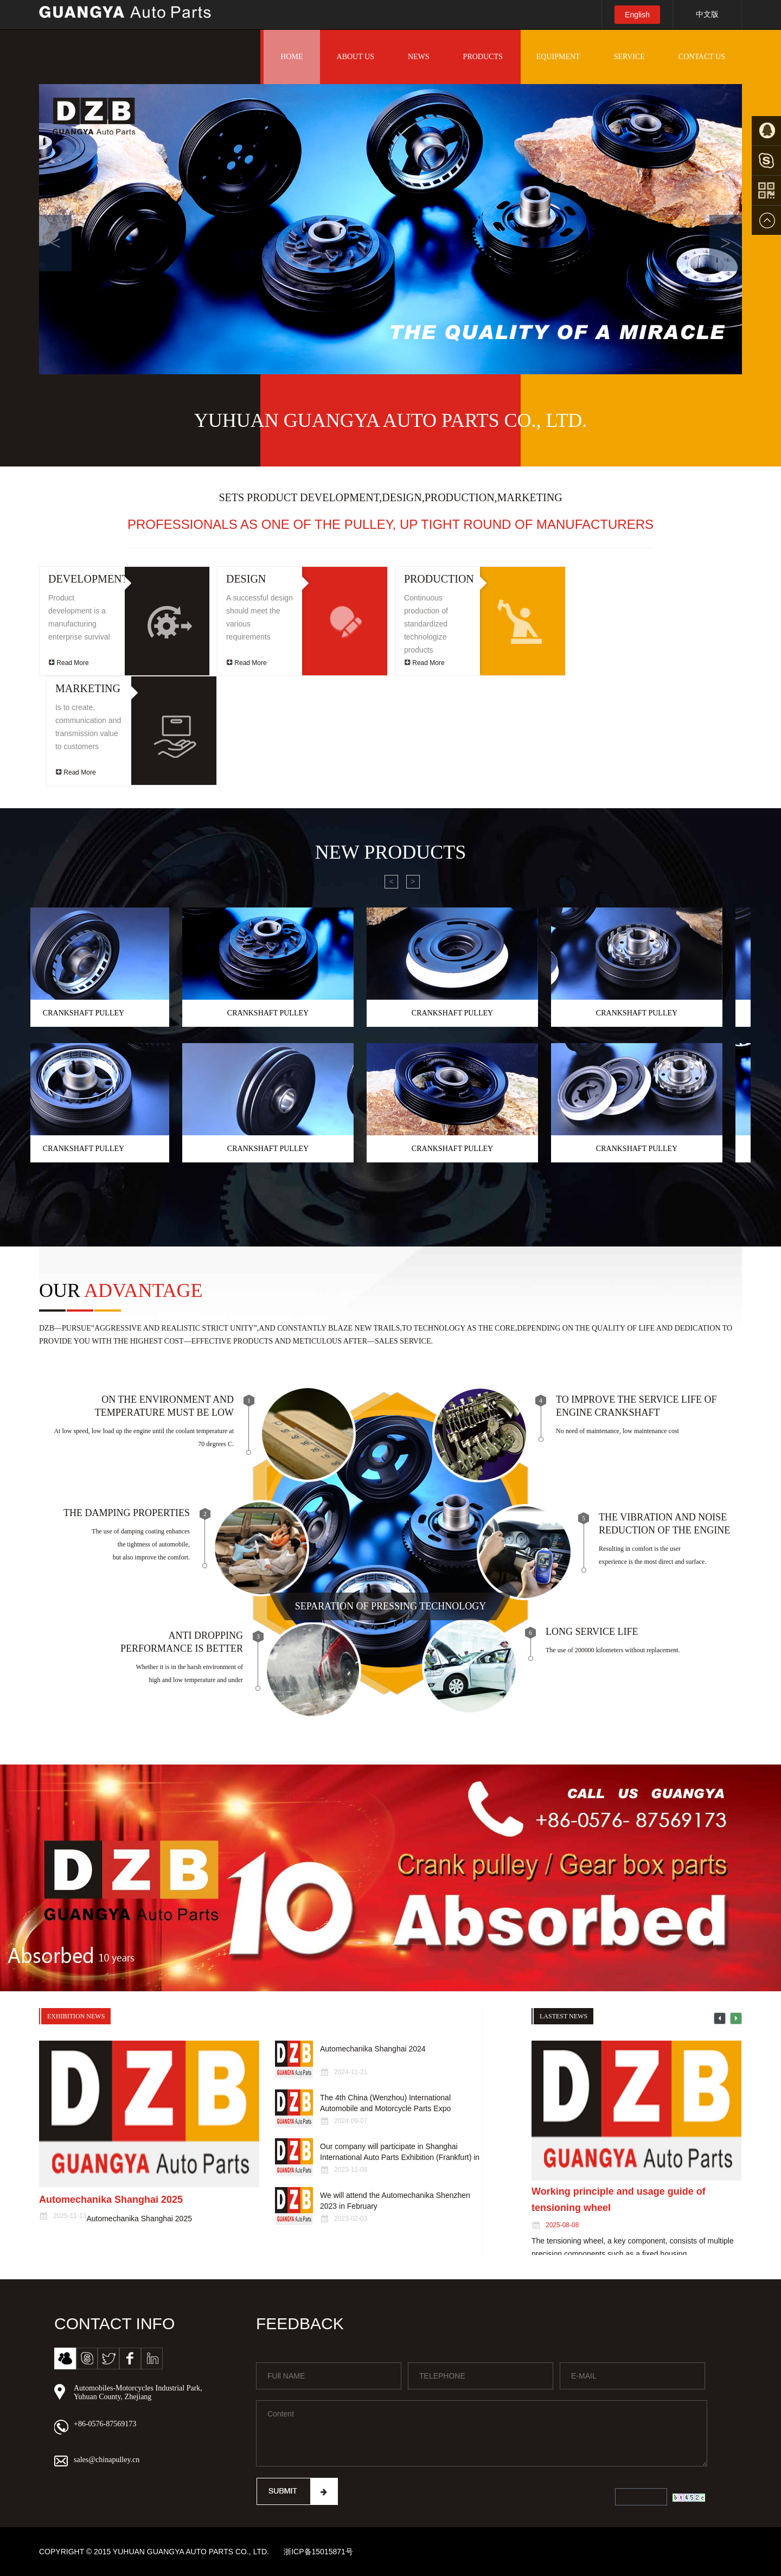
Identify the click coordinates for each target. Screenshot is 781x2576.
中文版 (707, 14)
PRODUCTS (483, 57)
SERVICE (629, 57)
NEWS (419, 57)
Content (481, 2433)
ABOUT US (355, 57)
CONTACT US (701, 57)
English (637, 14)
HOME (291, 57)
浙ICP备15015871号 (318, 2551)
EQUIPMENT (558, 57)
